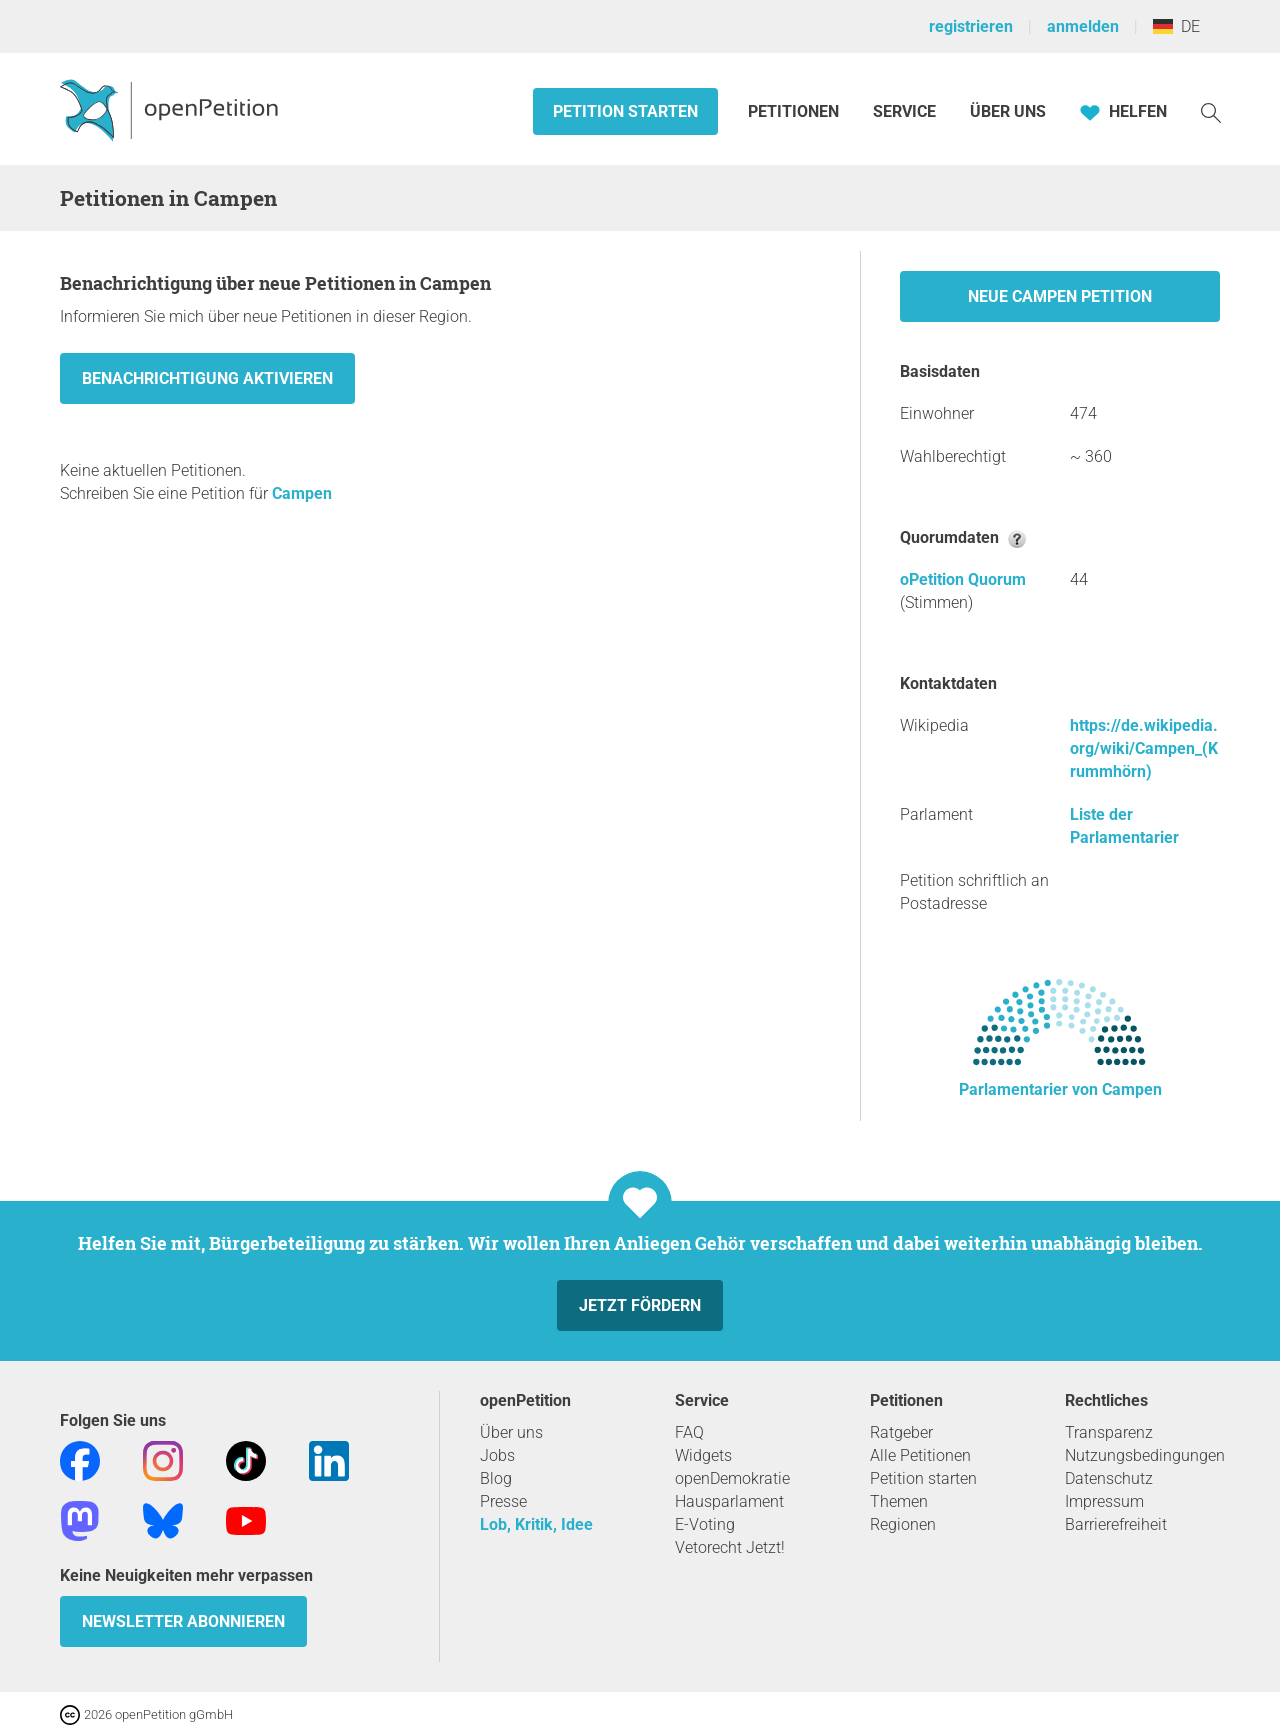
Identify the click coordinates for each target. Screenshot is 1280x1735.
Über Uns (1008, 111)
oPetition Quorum (963, 579)
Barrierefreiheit (1116, 1524)
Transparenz (1109, 1432)
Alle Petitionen (920, 1455)
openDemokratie (732, 1478)
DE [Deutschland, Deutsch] (1176, 26)
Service (904, 111)
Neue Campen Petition (1060, 296)
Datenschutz (1109, 1478)
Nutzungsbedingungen (1145, 1455)
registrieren (971, 26)
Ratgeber (901, 1432)
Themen (899, 1501)
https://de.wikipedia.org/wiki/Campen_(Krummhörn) (1144, 748)
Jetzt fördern (640, 1305)
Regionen (903, 1524)
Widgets (703, 1455)
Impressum (1104, 1501)
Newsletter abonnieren (183, 1621)
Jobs (497, 1455)
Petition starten (625, 111)
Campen (302, 493)
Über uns (511, 1432)
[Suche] (1211, 111)
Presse (503, 1501)
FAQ (689, 1432)
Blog (496, 1478)
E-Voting (705, 1524)
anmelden (1083, 26)
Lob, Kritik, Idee (536, 1524)
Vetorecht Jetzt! (730, 1547)
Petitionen (795, 111)
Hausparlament (729, 1501)
